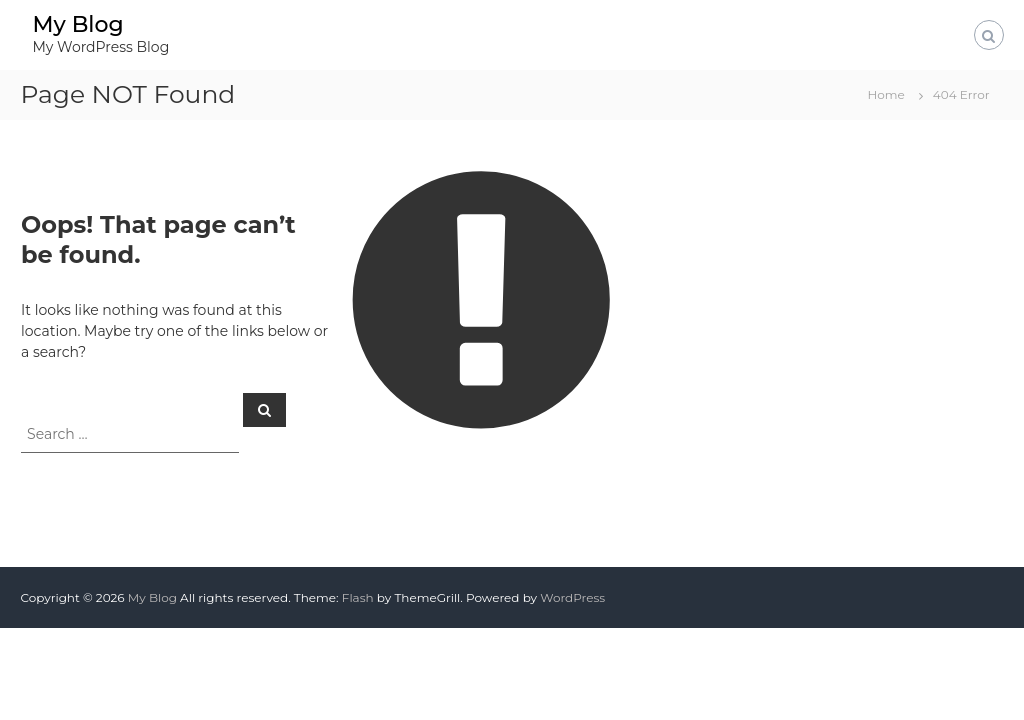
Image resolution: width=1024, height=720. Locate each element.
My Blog (77, 24)
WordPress (572, 597)
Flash (358, 597)
